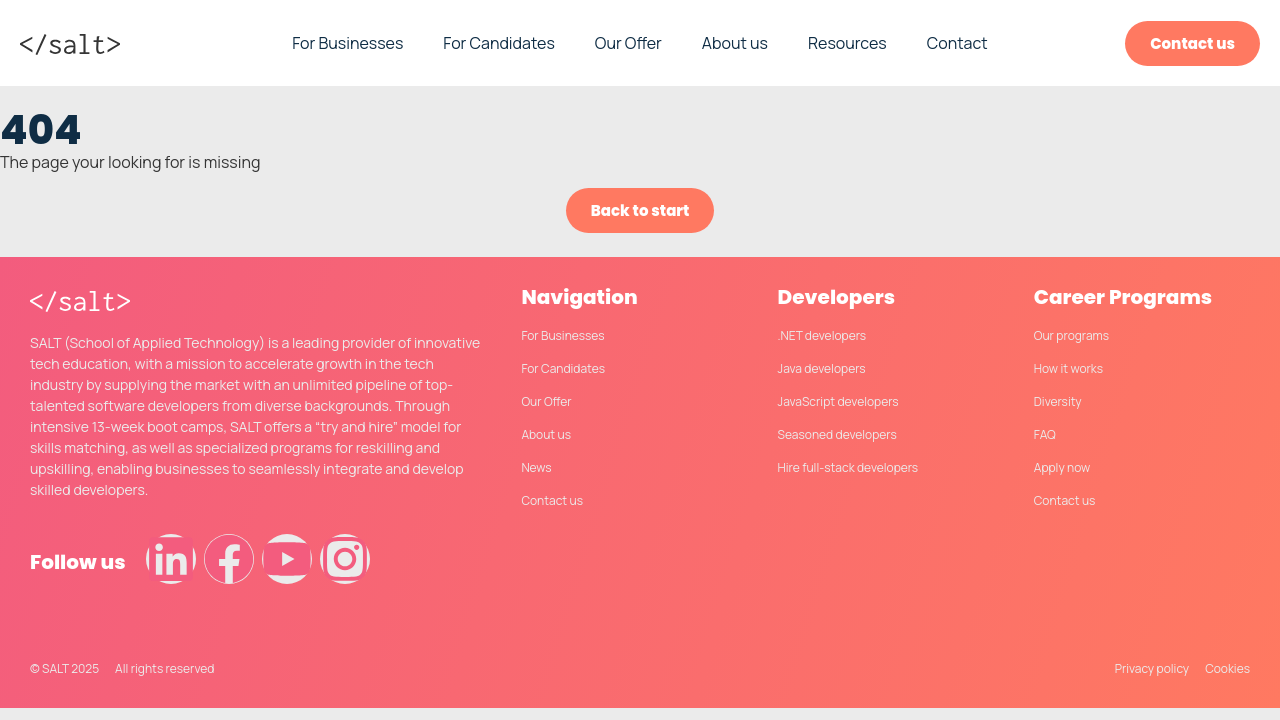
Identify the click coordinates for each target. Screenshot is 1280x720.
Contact (957, 43)
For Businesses (347, 43)
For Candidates (498, 43)
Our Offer (628, 43)
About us (735, 43)
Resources (847, 43)
